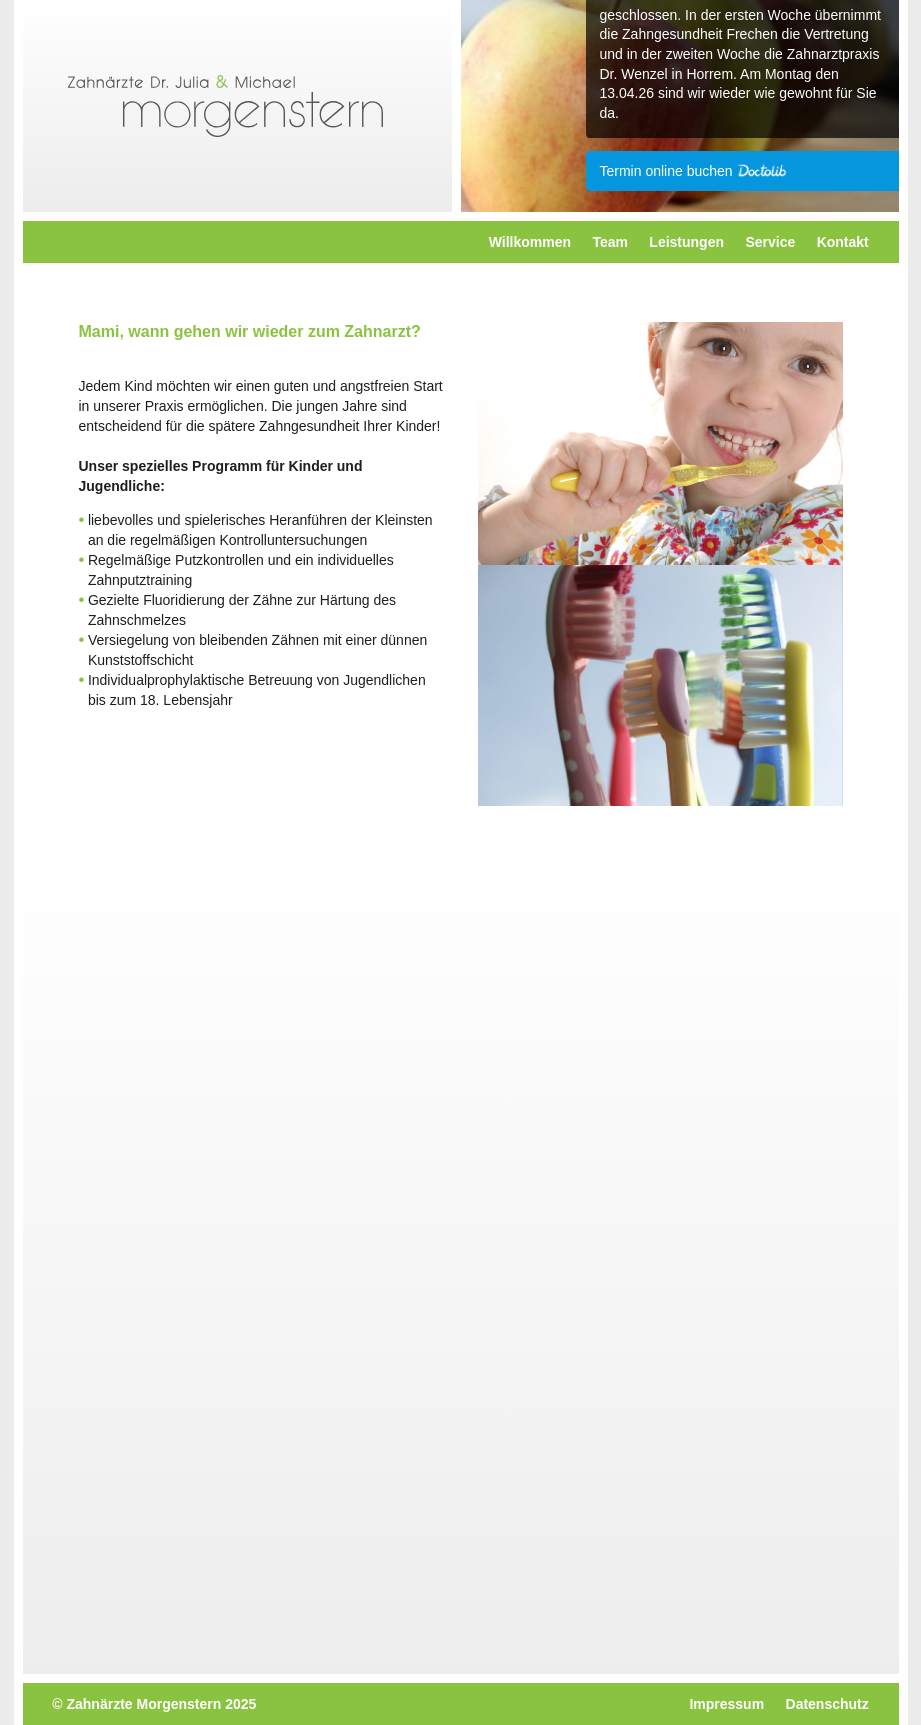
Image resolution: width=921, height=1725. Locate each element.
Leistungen (686, 242)
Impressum (726, 1704)
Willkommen (530, 242)
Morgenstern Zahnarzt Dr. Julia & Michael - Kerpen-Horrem (225, 106)
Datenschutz (827, 1704)
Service (770, 242)
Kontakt (843, 242)
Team (610, 242)
